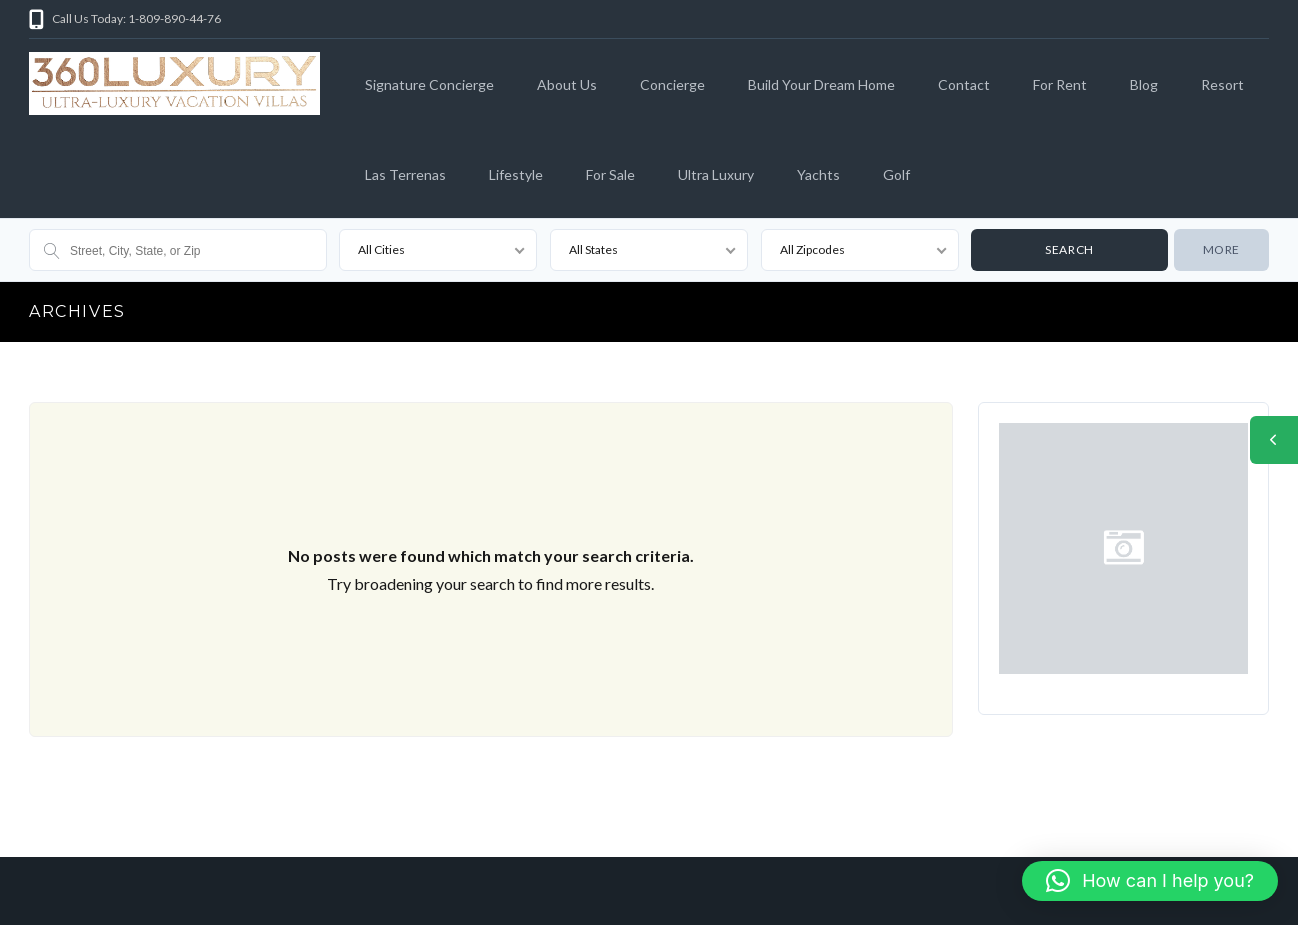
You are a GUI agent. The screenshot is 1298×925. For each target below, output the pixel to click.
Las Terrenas (405, 174)
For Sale (610, 174)
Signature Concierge (429, 84)
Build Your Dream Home (821, 84)
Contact (964, 84)
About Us (567, 84)
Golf (896, 174)
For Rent (1060, 84)
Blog (1144, 84)
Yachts (818, 174)
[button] (1150, 881)
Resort (1222, 84)
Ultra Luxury (716, 174)
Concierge (672, 84)
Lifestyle (516, 174)
